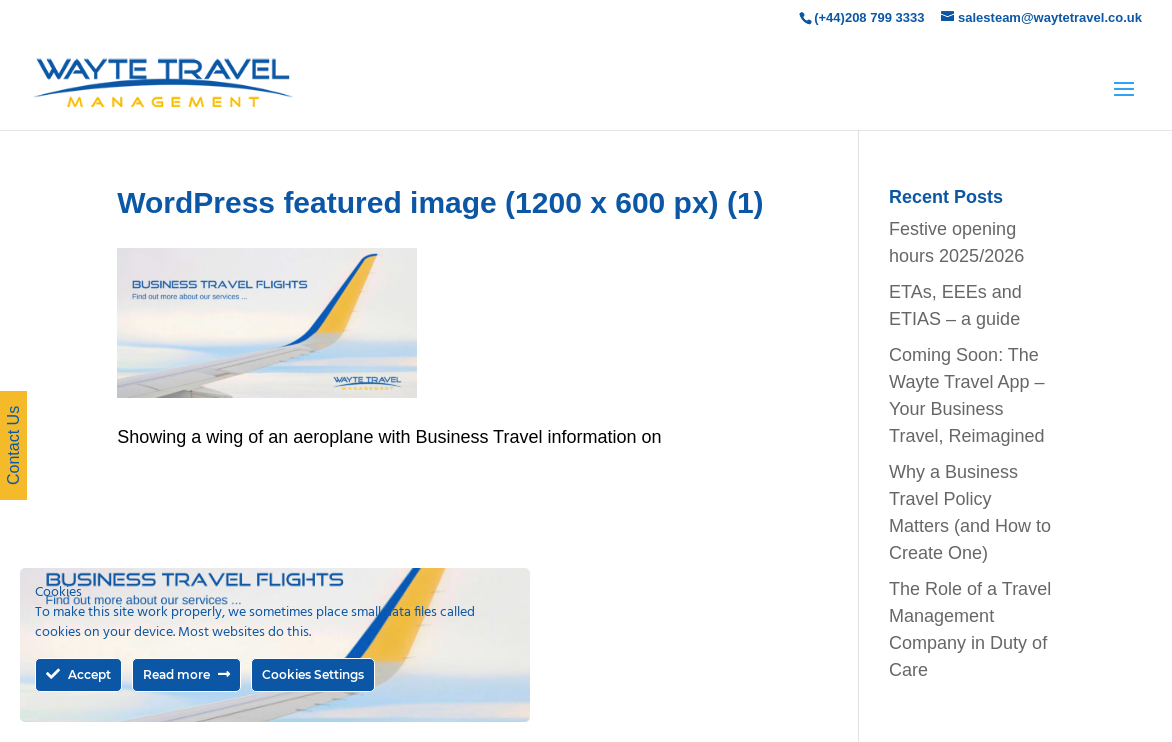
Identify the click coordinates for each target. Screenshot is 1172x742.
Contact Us (13, 445)
